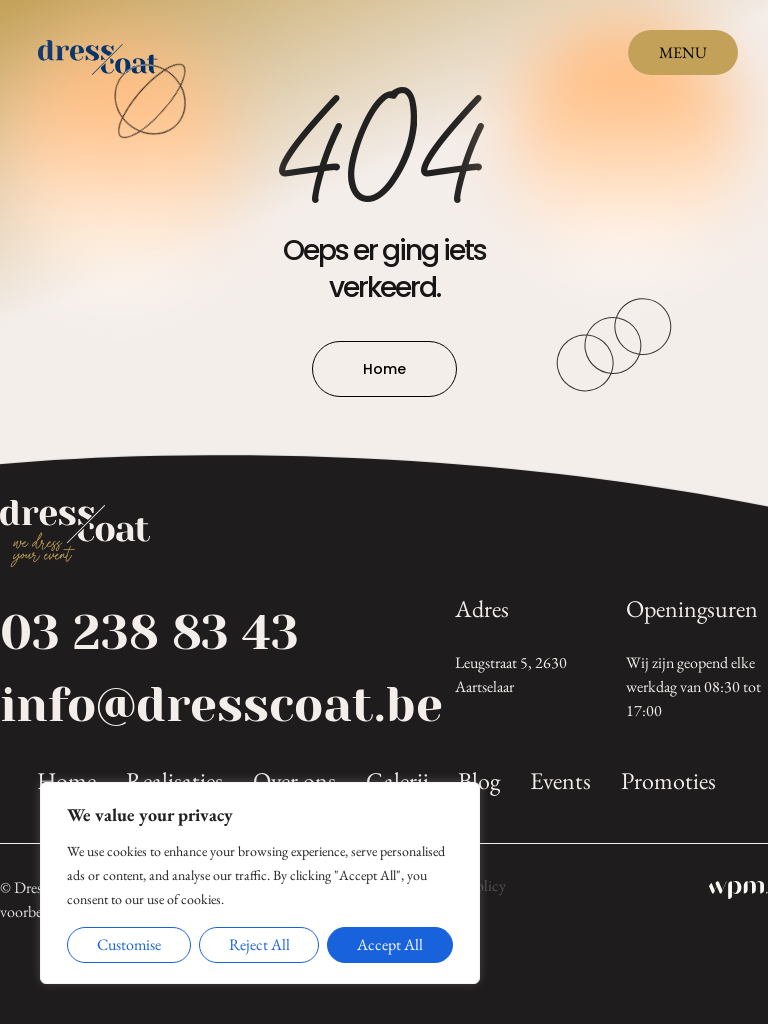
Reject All (259, 944)
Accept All (390, 944)
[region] (260, 883)
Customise (129, 944)
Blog (479, 781)
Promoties (668, 781)
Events (560, 781)
